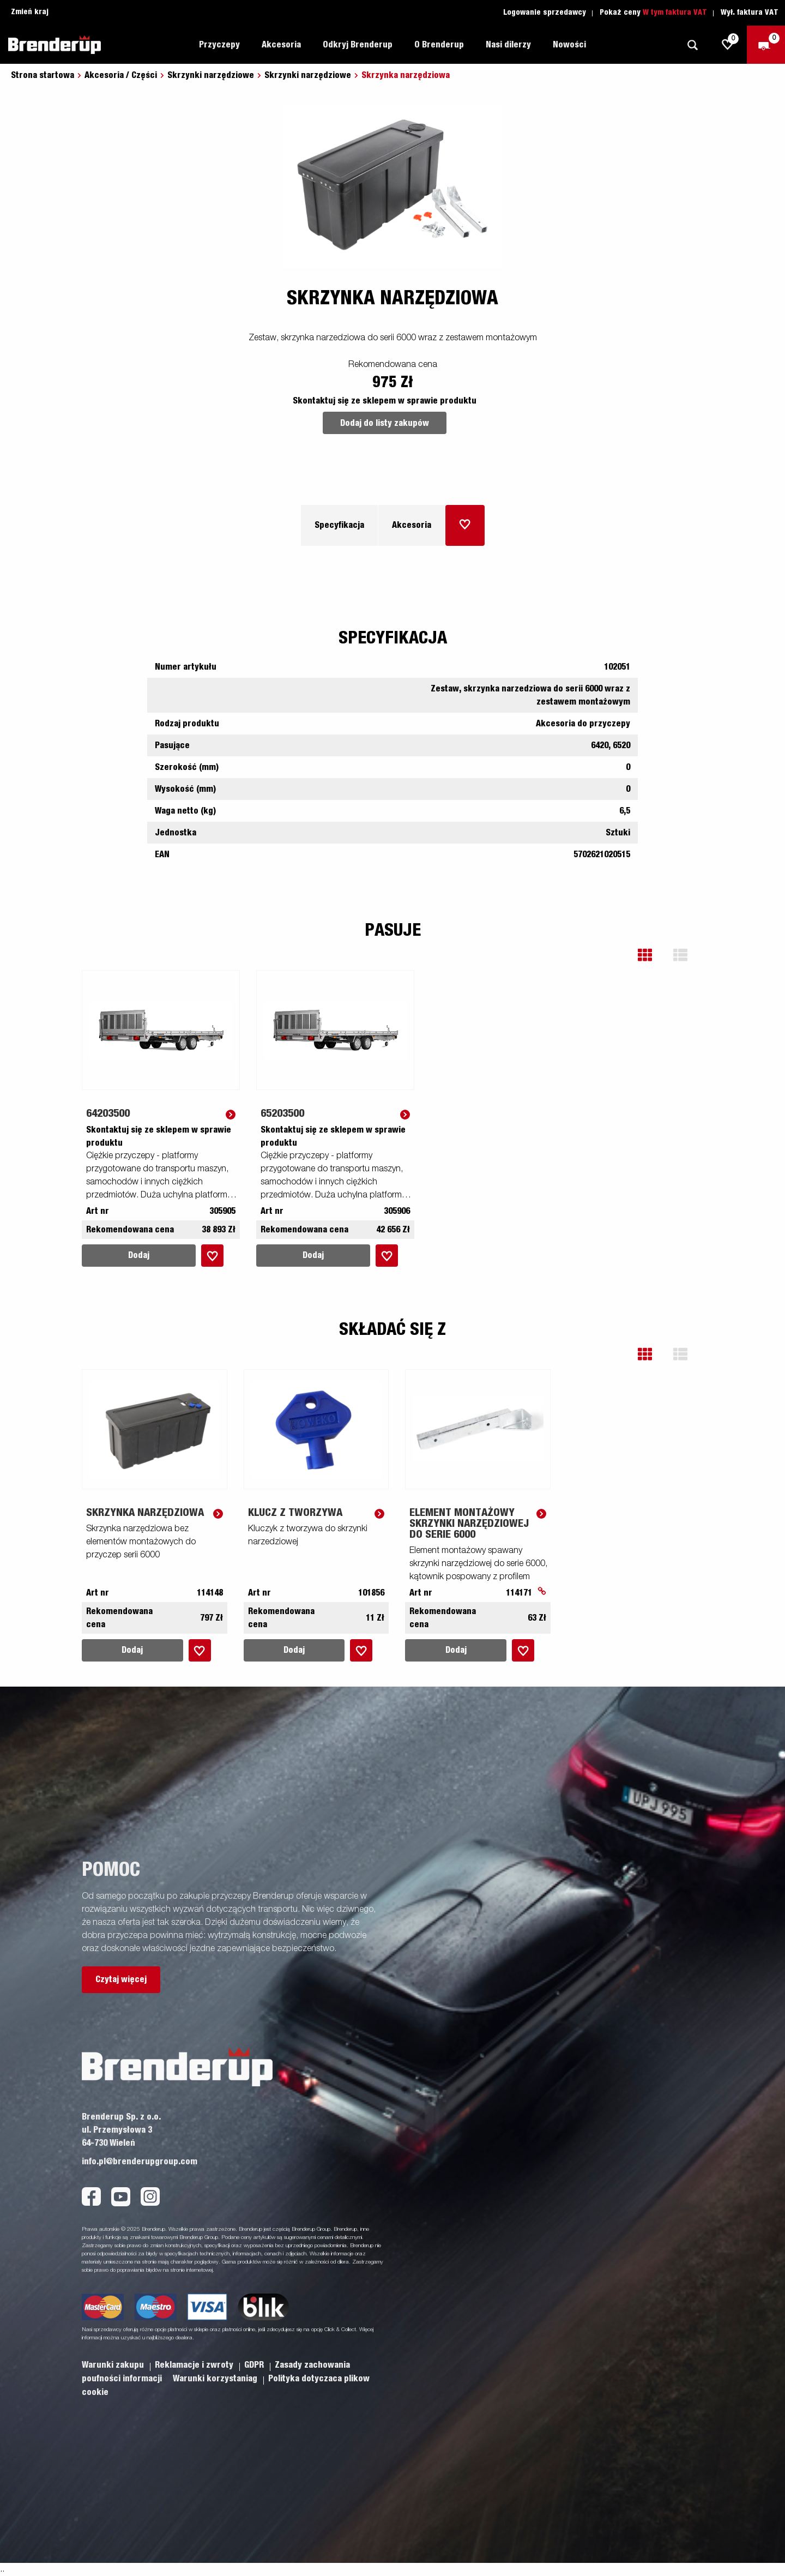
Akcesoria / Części (120, 75)
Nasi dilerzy (508, 44)
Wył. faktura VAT (749, 12)
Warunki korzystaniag (216, 2378)
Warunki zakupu (114, 2365)
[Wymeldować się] (766, 45)
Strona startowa (42, 75)
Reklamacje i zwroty (195, 2365)
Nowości (569, 44)
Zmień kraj (30, 12)
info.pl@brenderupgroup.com (139, 2161)
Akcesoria (281, 44)
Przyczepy (219, 44)
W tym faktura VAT (675, 12)
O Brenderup (439, 44)
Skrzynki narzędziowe (210, 75)
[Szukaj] (692, 45)
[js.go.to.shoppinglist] (728, 45)
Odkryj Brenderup (357, 44)
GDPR (255, 2365)
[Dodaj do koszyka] (465, 525)
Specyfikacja (339, 525)
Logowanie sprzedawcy (544, 12)
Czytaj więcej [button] (121, 1979)
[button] (653, 955)
